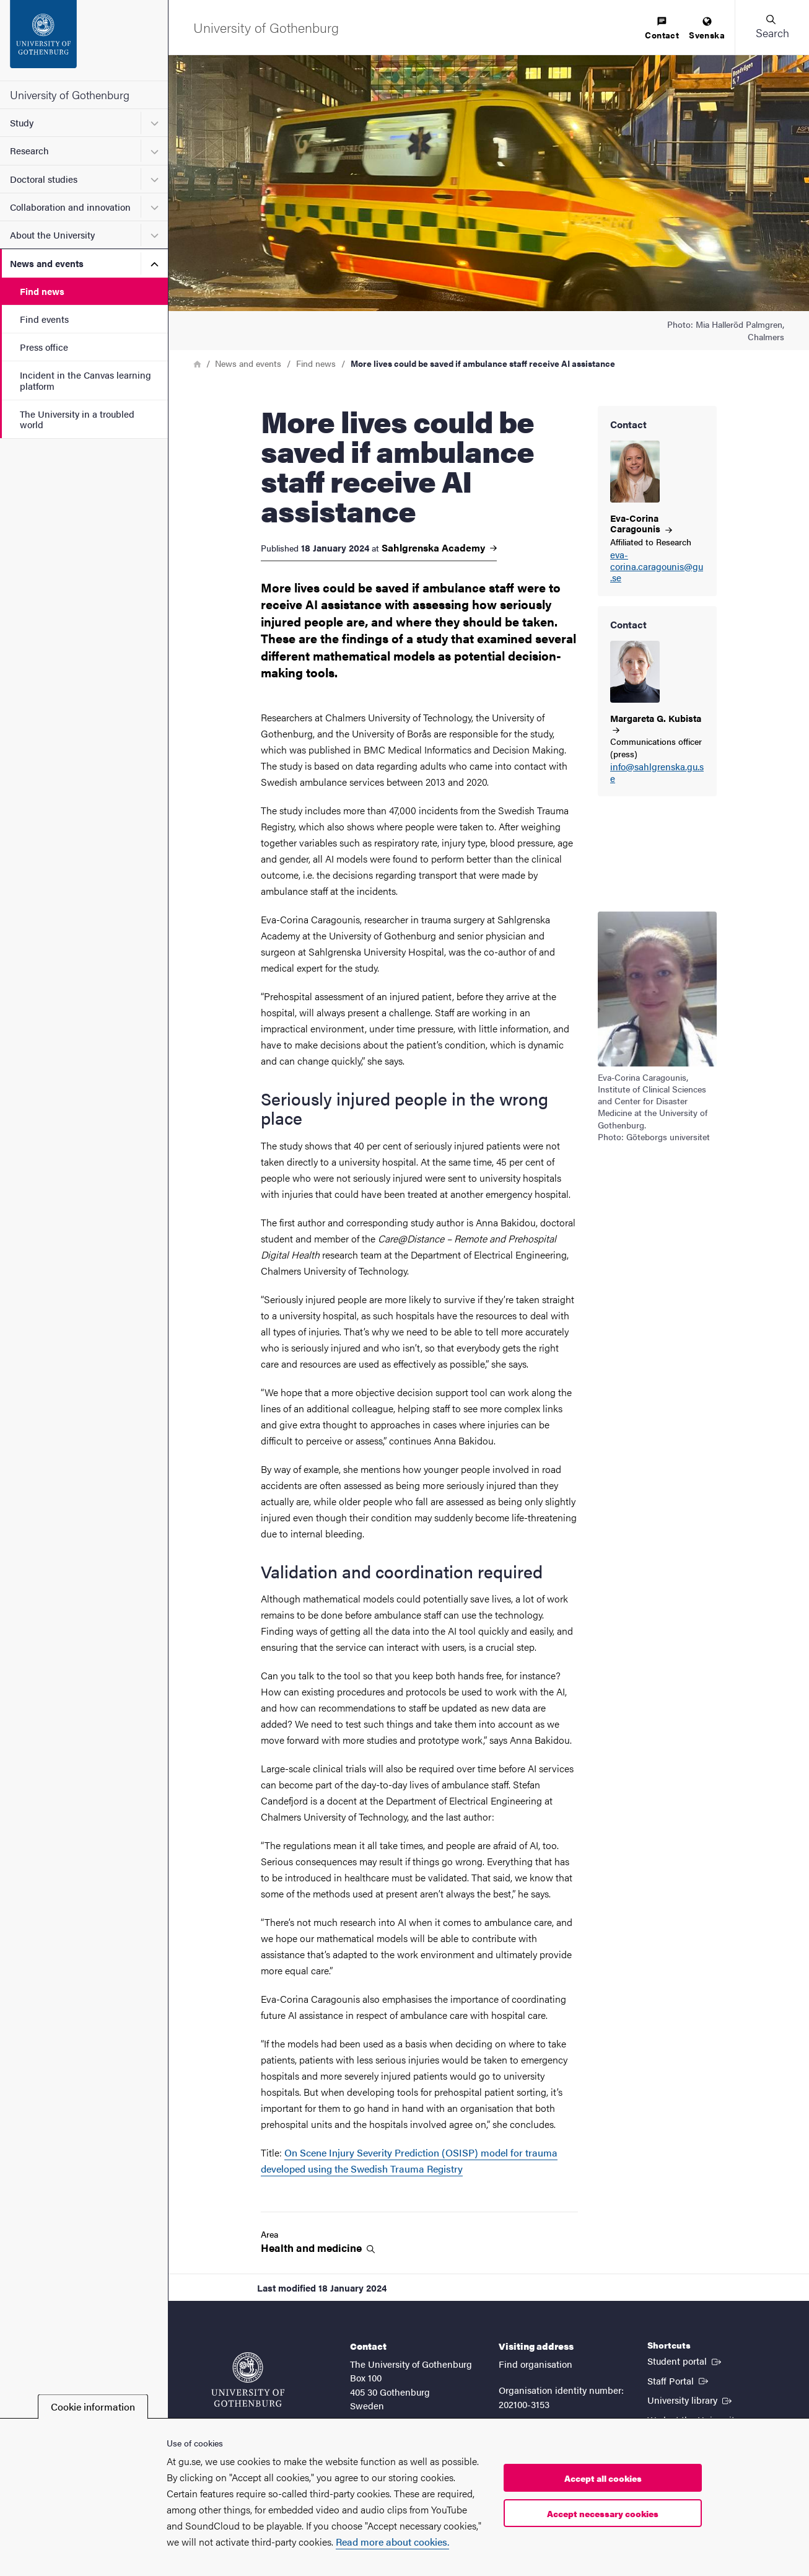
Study (21, 122)
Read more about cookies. (392, 2541)
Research (29, 150)
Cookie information (93, 2406)
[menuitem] (662, 29)
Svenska (707, 29)
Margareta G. (655, 723)
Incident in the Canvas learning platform (85, 380)
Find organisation (535, 2363)
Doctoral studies (43, 178)
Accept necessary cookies (602, 2513)
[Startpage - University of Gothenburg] (84, 40)
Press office (44, 346)
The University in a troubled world (77, 419)
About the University (52, 234)
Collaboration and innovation (70, 206)
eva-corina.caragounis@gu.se (656, 566)
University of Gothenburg (69, 94)
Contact (662, 29)
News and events (47, 263)
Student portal (685, 2360)
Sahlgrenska (439, 547)
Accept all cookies (603, 2478)
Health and (318, 2248)
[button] (772, 27)
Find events (44, 318)
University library (690, 2399)
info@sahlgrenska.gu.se (657, 773)
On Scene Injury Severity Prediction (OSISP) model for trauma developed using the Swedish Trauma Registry (409, 2160)
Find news (42, 290)
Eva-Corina (641, 523)
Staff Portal (679, 2380)
